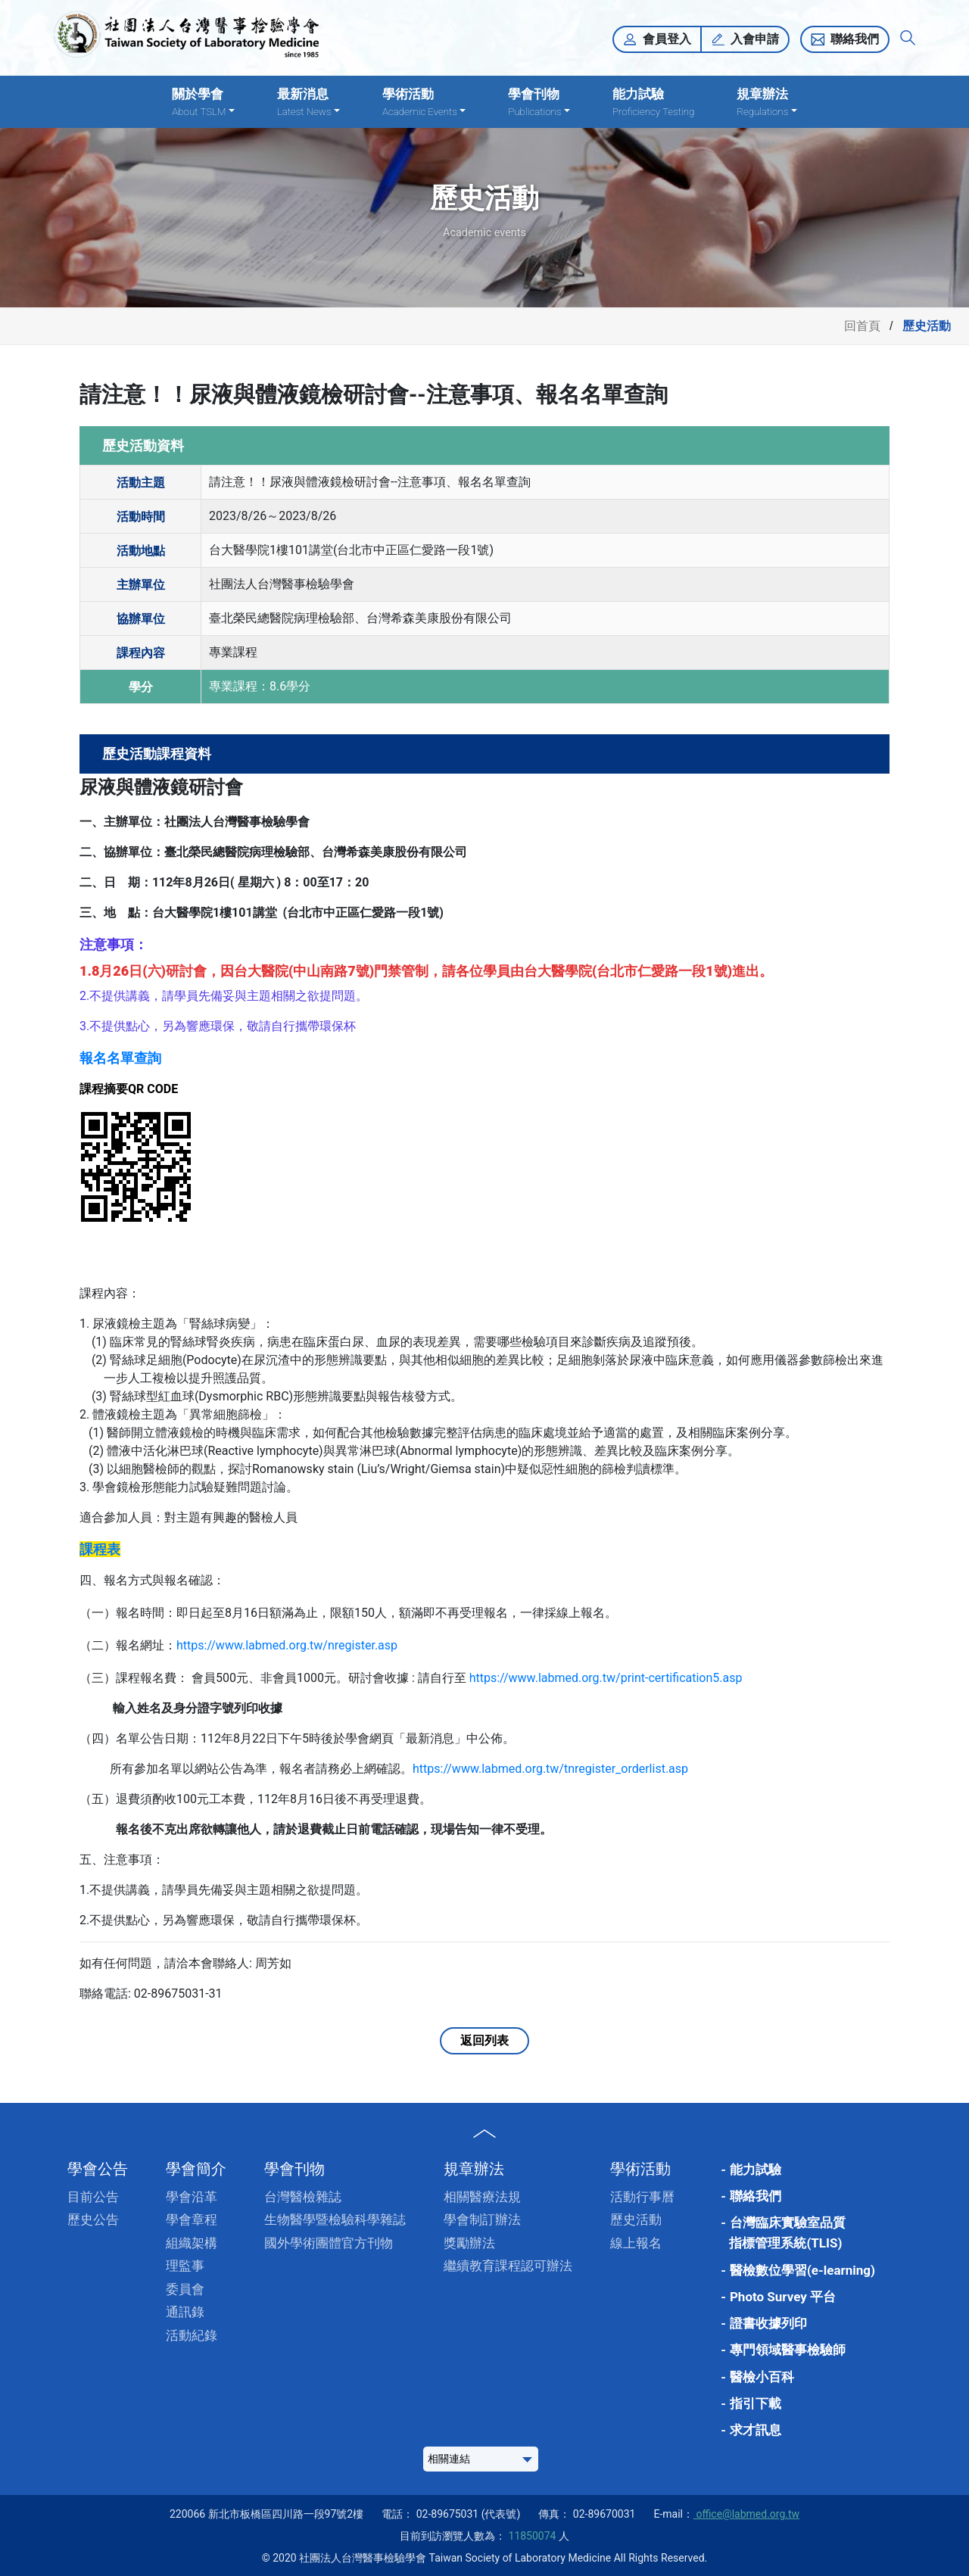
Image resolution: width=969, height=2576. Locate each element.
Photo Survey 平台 (783, 2296)
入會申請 (755, 39)
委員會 (185, 2289)
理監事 (185, 2265)
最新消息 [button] (308, 102)
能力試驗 (653, 102)
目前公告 (93, 2196)
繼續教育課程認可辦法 (508, 2265)
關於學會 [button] (203, 102)
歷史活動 (636, 2219)
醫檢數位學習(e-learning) (802, 2270)
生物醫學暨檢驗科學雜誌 (335, 2219)
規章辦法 (474, 2169)
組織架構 (191, 2242)
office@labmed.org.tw (746, 2514)
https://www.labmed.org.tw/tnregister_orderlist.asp (550, 1768)
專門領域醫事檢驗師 (788, 2349)
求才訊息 (755, 2429)
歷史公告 (93, 2219)
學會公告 (97, 2169)
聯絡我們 (854, 39)
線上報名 (636, 2242)
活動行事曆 (642, 2196)
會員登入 (667, 39)
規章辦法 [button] (766, 102)
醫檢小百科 (762, 2376)
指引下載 (755, 2403)
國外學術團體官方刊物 (328, 2242)
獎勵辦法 (469, 2242)
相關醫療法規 (482, 2196)
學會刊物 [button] (539, 102)
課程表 (99, 1549)
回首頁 (862, 325)
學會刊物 (294, 2169)
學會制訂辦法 (482, 2219)
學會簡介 (196, 2169)
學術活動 (640, 2169)
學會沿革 (191, 2196)
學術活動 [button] (424, 102)
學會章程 (191, 2219)
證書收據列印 (768, 2323)
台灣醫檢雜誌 (302, 2196)
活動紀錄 (191, 2335)
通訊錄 (185, 2311)
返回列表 (484, 2040)
